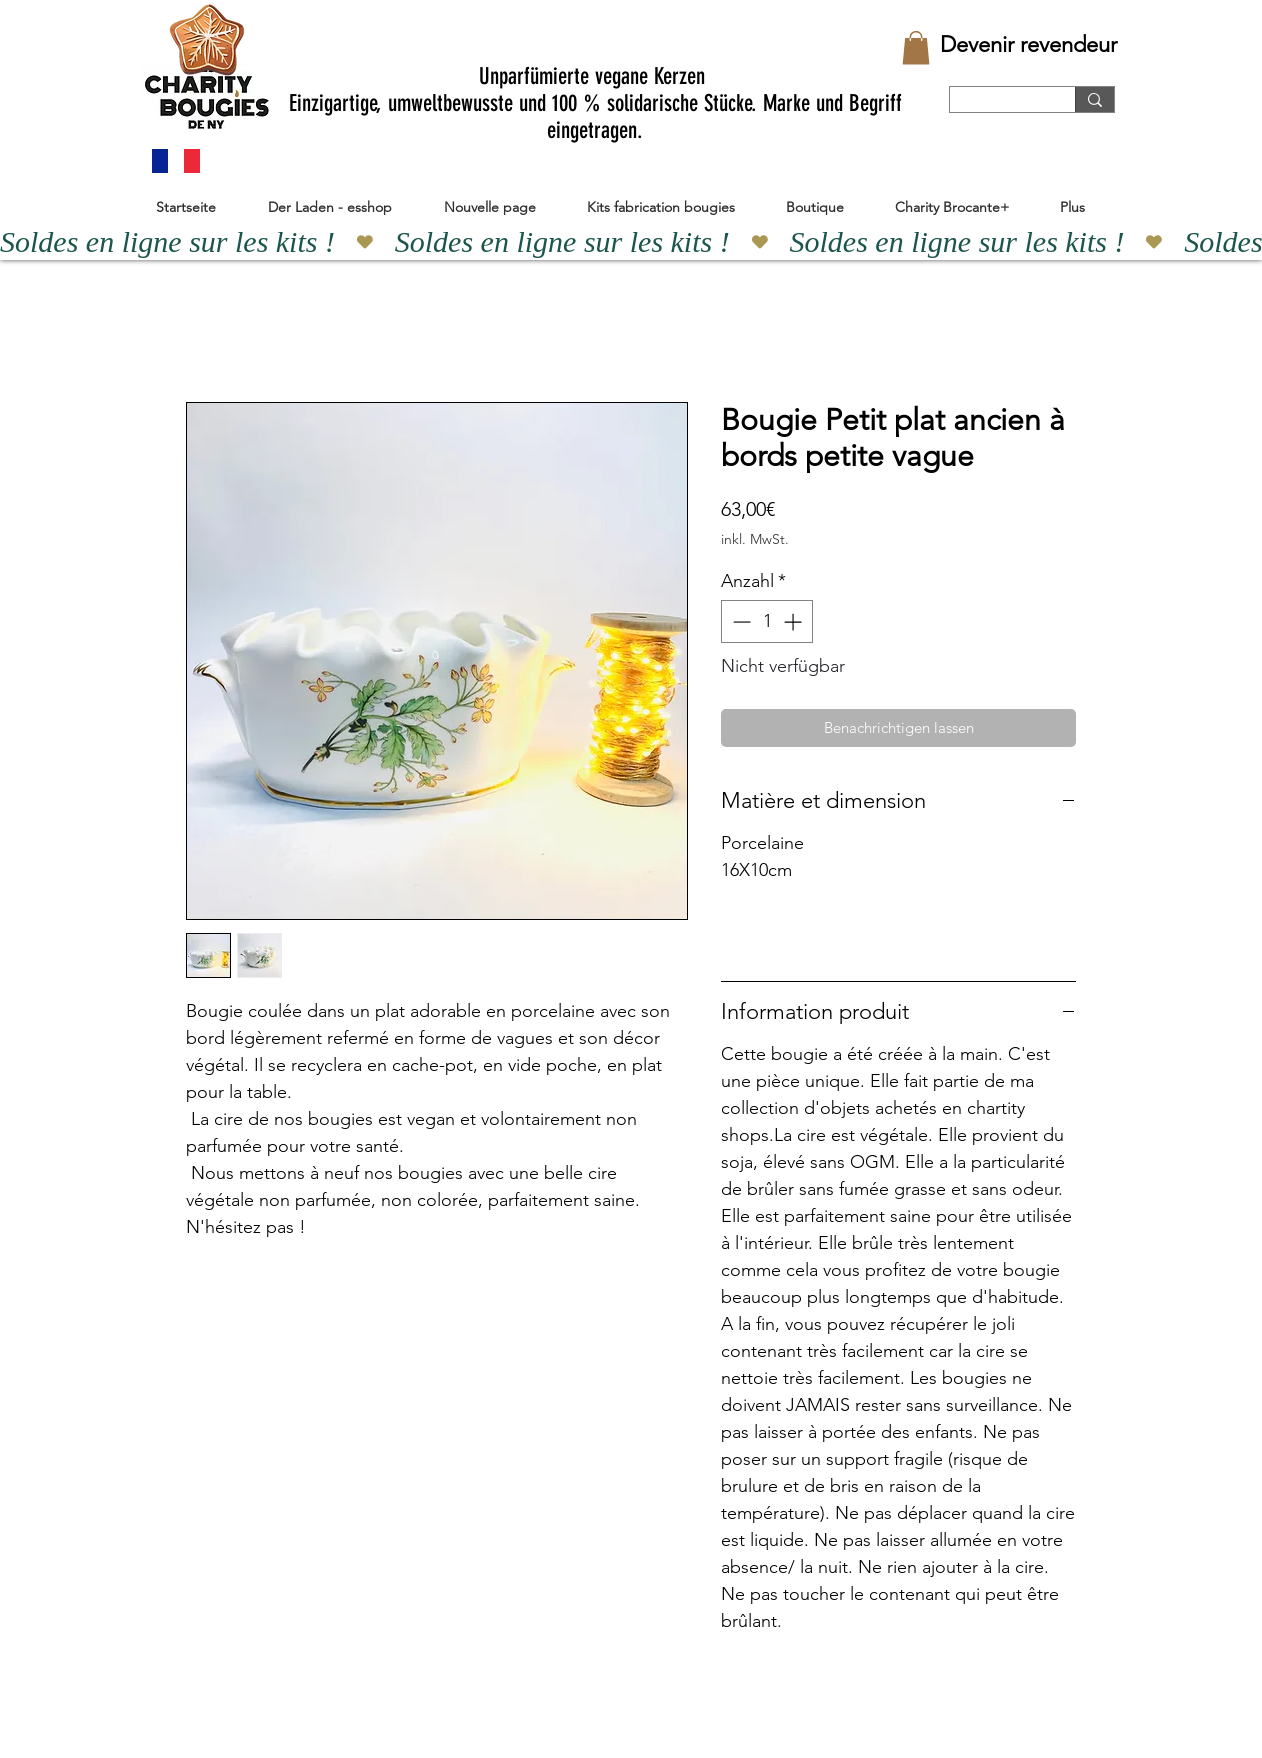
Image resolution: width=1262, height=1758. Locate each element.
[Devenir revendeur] (1028, 45)
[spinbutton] (767, 621)
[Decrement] (739, 621)
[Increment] (794, 621)
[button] (916, 47)
